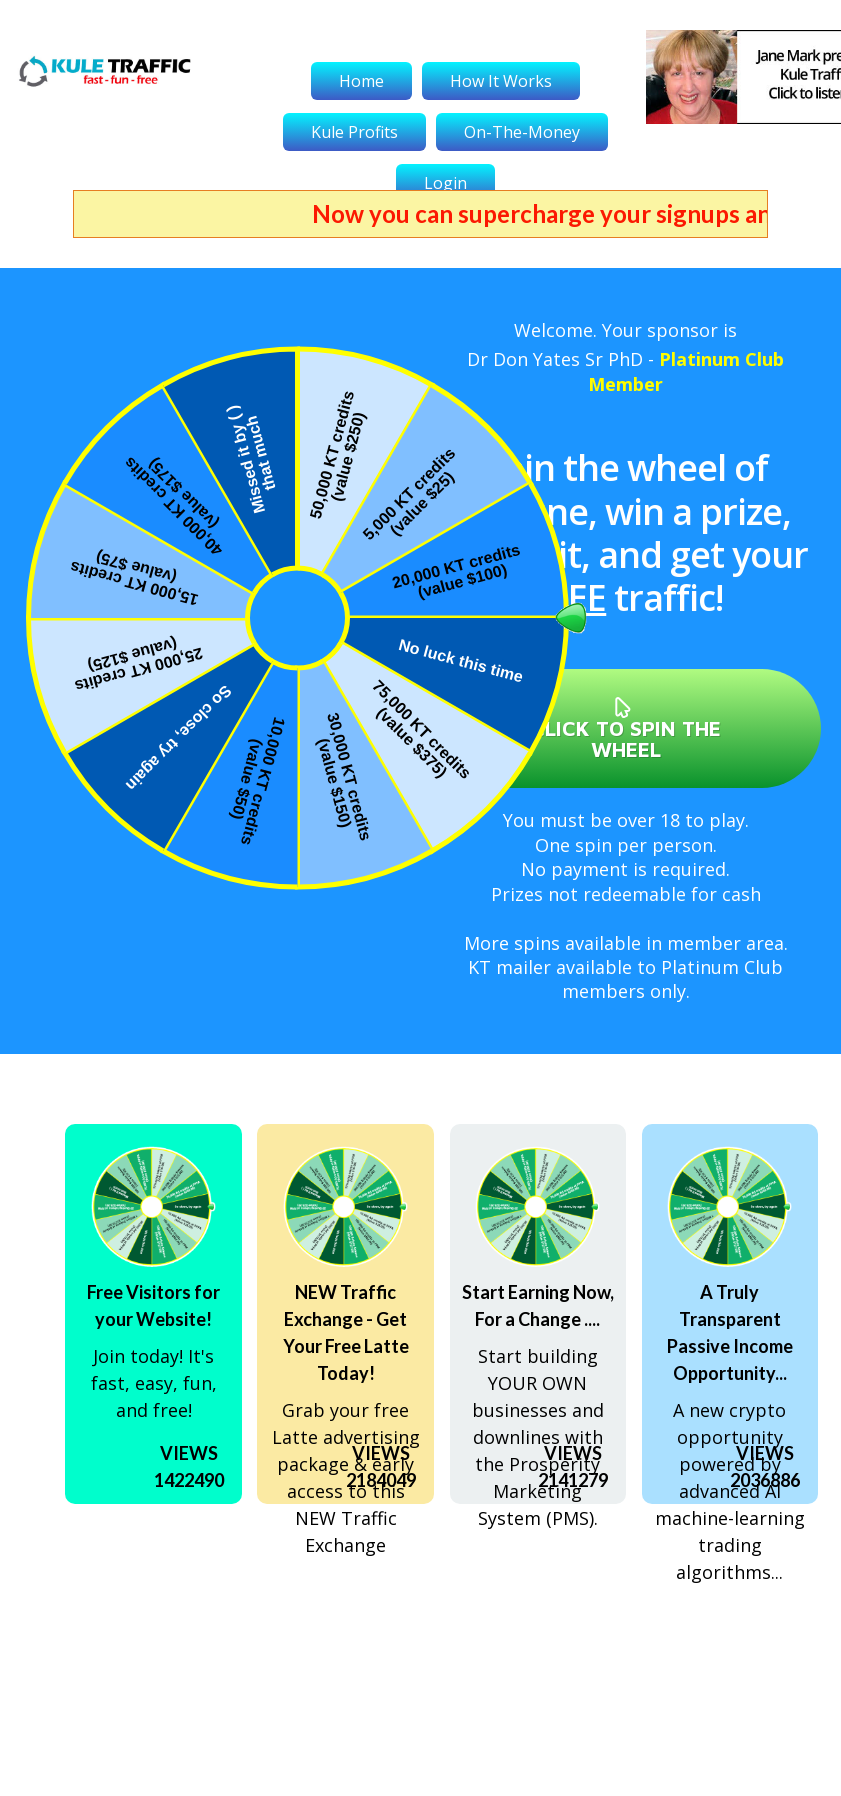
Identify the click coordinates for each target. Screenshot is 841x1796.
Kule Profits (354, 132)
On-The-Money (522, 132)
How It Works (501, 81)
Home (361, 81)
